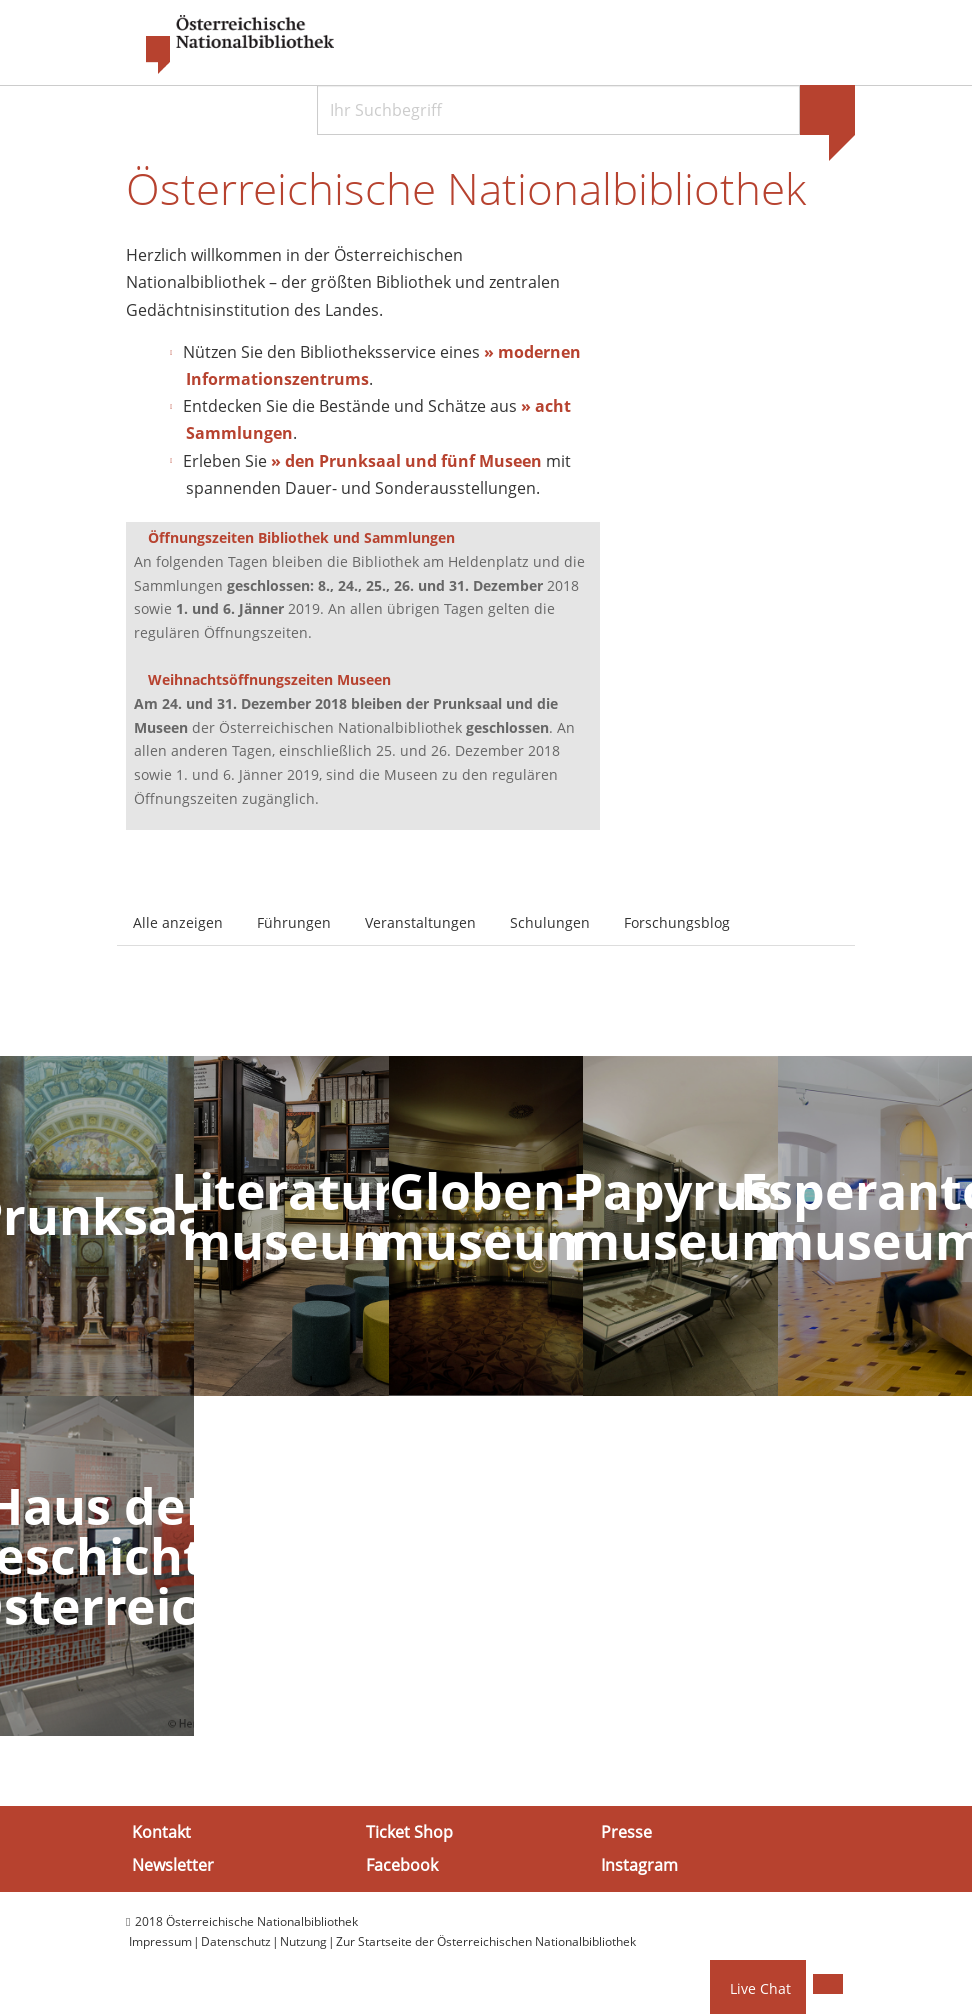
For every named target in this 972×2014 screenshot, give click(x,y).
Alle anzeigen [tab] (178, 923)
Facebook (402, 1866)
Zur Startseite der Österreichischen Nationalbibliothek (486, 1943)
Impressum (160, 1943)
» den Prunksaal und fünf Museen (406, 462)
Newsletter (173, 1866)
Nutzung (303, 1943)
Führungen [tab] (294, 923)
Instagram (639, 1866)
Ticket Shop (409, 1833)
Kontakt (161, 1833)
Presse (626, 1833)
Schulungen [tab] (550, 923)
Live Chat (760, 1988)
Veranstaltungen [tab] (420, 923)
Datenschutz (236, 1943)
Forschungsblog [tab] (677, 923)
